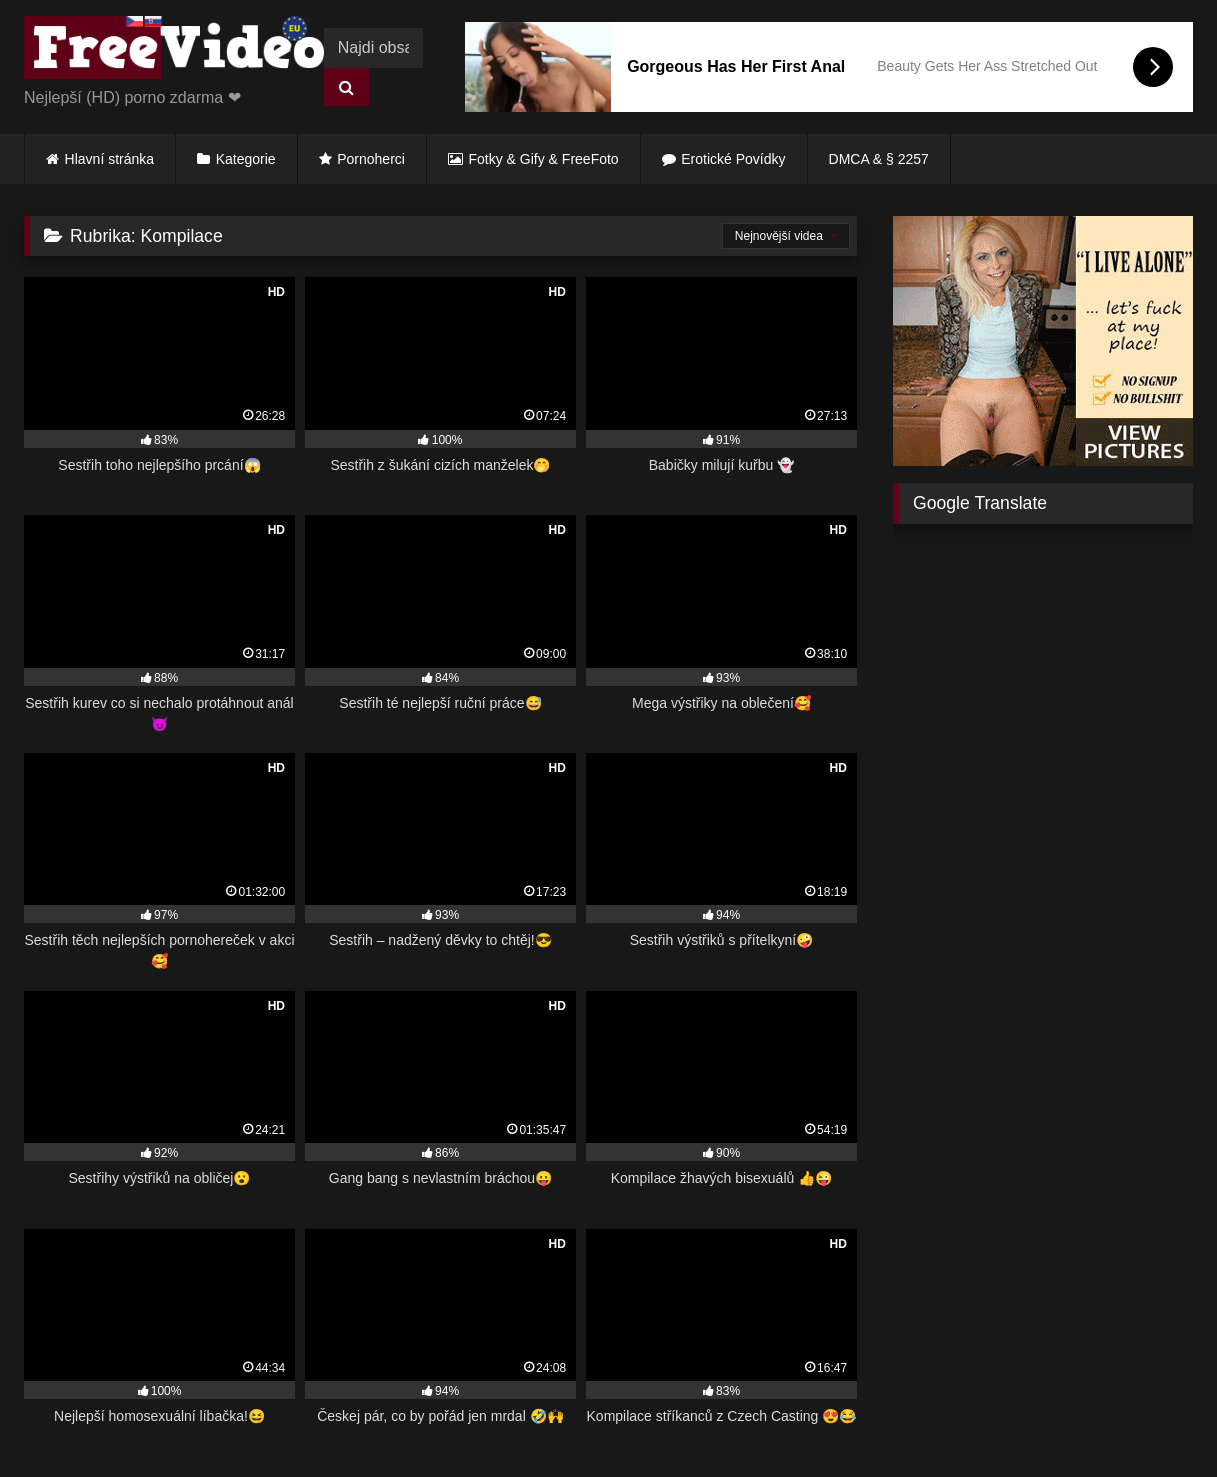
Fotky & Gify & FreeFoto (544, 159)
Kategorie (246, 159)
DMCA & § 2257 (879, 159)
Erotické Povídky (733, 159)
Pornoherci (371, 159)
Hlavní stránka (109, 159)
